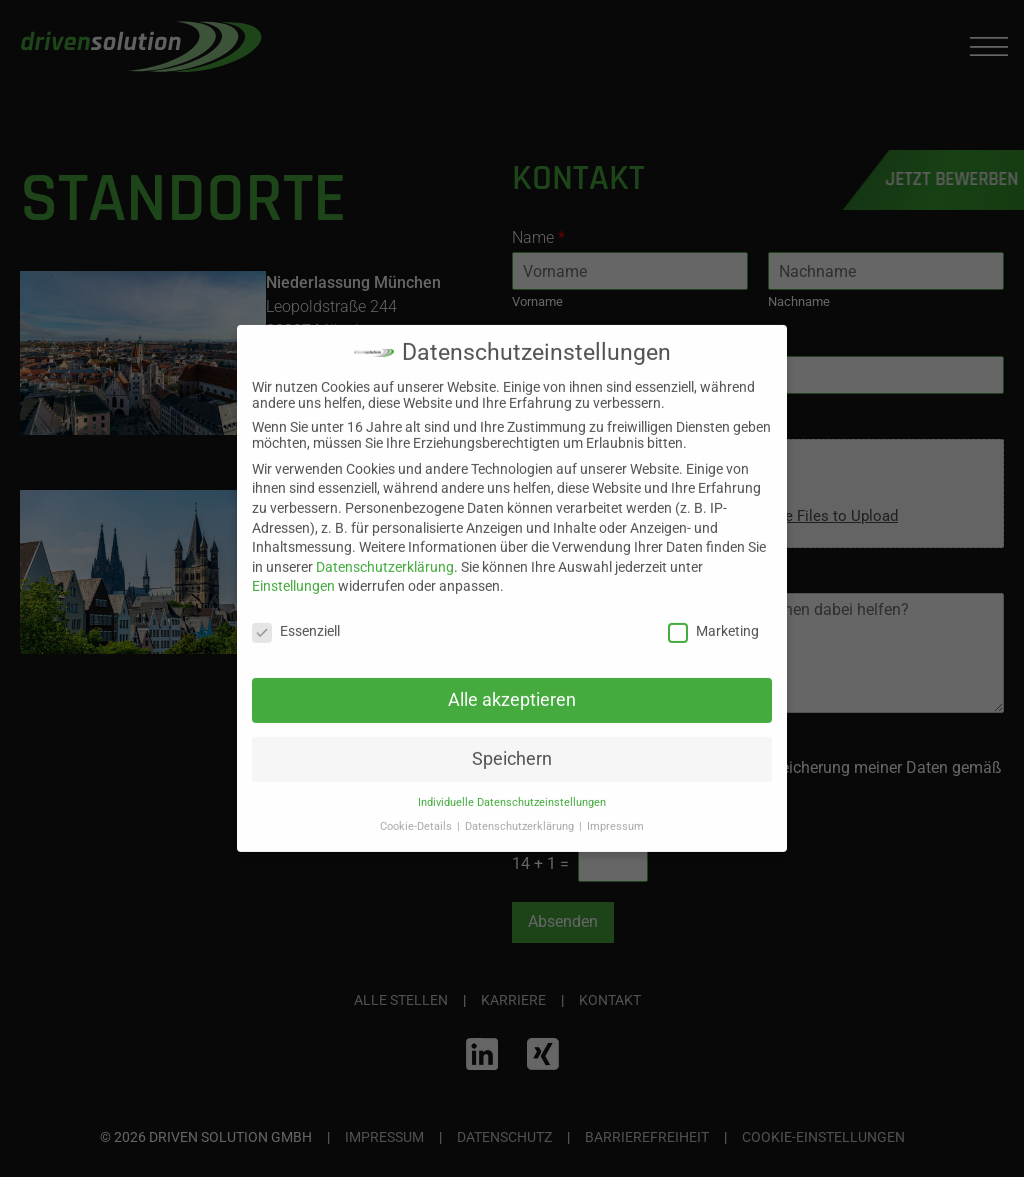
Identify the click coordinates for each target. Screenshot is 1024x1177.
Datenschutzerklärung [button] (521, 815)
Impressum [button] (615, 815)
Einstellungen (293, 576)
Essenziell (296, 620)
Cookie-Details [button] (417, 815)
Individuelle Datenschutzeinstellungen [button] (512, 791)
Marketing (713, 620)
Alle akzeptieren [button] (512, 689)
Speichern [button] (512, 748)
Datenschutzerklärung (385, 556)
